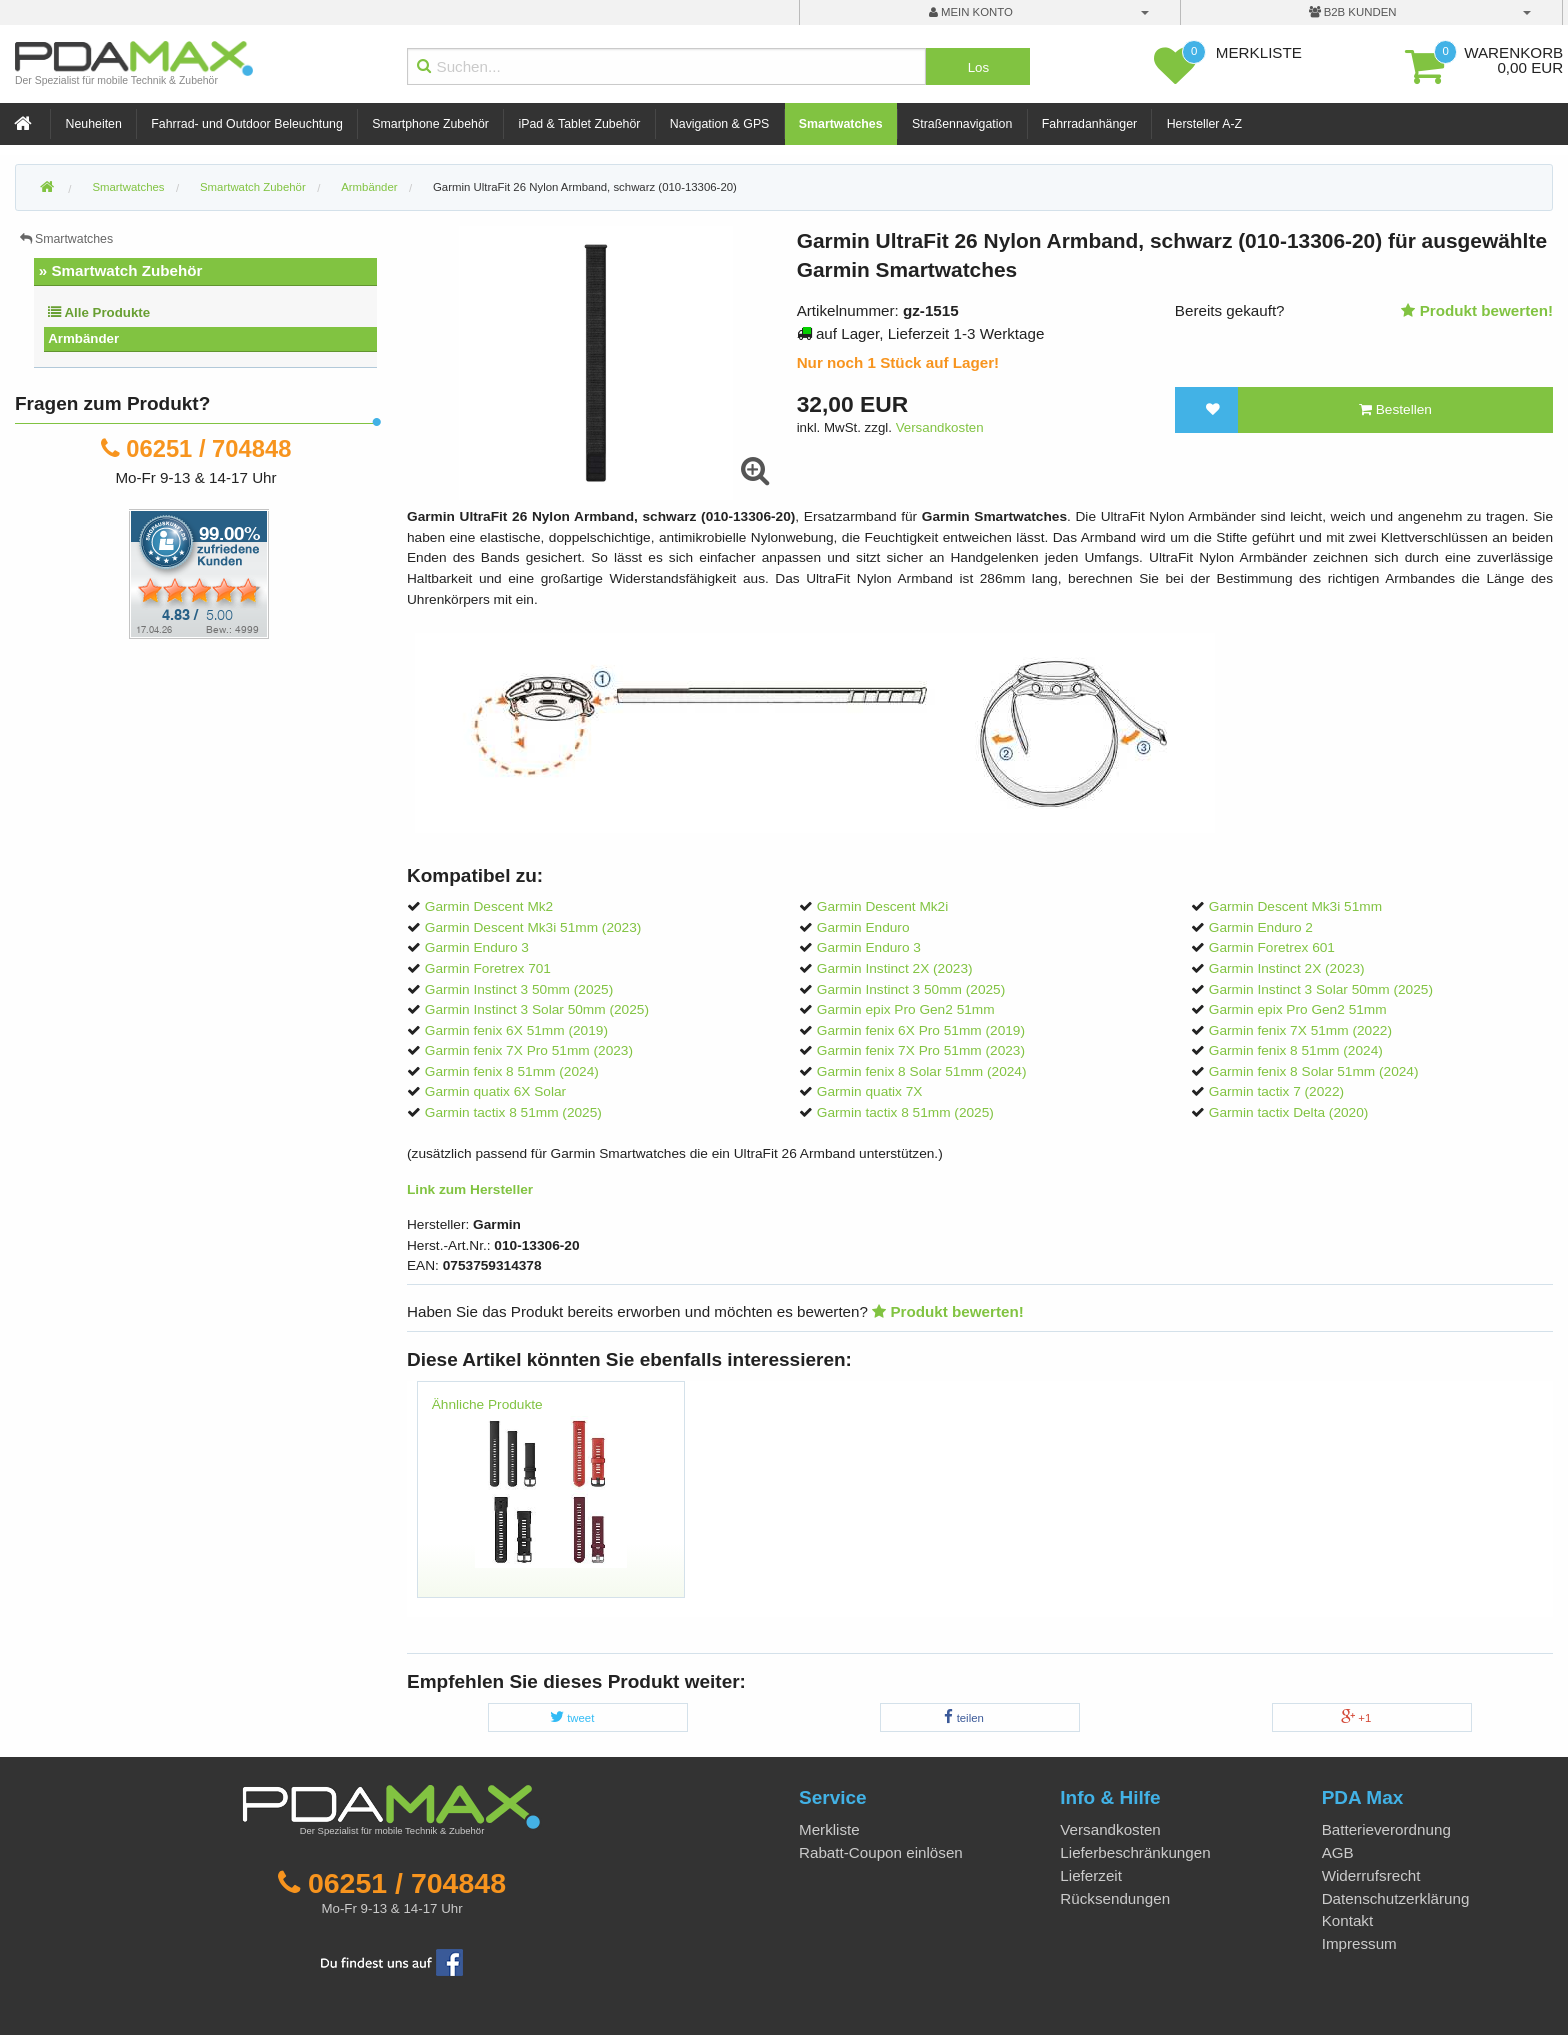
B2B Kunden (1353, 12)
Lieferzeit (1091, 1875)
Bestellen (1395, 409)
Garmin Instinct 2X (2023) (895, 968)
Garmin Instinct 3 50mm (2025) (519, 989)
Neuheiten (94, 124)
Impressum (1359, 1943)
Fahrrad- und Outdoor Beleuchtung (246, 124)
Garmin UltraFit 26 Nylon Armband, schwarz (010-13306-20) (585, 187)
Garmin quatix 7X (870, 1091)
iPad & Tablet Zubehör (579, 124)
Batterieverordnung (1386, 1829)
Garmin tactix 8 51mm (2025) (513, 1112)
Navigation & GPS (720, 124)
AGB (1338, 1852)
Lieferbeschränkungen (1135, 1852)
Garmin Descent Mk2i (882, 906)
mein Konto (971, 12)
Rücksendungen (1115, 1898)
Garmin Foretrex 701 (488, 968)
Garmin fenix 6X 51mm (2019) (516, 1030)
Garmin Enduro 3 (477, 947)
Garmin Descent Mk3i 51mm (1295, 906)
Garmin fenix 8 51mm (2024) (1296, 1050)
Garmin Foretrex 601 (1272, 947)
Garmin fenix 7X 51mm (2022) (1300, 1030)
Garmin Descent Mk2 (489, 906)
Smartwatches (841, 124)
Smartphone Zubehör (430, 124)
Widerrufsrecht (1371, 1875)
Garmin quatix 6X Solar (495, 1091)
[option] (550, 1499)
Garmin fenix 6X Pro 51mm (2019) (921, 1030)
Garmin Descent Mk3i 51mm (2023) (533, 927)
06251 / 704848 (208, 448)
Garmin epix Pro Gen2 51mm (906, 1009)
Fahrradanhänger (1089, 124)
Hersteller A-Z (1204, 124)
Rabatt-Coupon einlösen (881, 1852)
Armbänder (83, 338)
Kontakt (1348, 1920)
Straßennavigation (962, 124)
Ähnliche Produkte (487, 1404)
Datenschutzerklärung (1396, 1898)
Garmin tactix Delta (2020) (1289, 1112)
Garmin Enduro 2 (1261, 927)
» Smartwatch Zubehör (121, 270)
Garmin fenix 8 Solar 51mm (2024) (922, 1071)
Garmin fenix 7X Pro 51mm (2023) (529, 1050)
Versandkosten (940, 427)
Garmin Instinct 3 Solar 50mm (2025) (1321, 989)
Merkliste (829, 1829)
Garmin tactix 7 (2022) (1276, 1091)
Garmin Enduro (863, 927)
